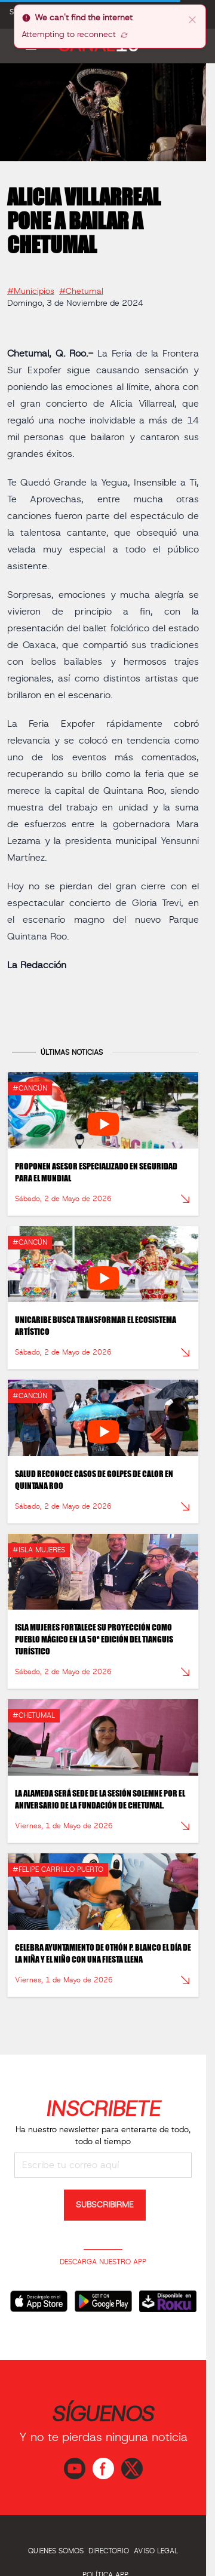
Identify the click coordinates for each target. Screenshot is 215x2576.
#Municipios (30, 287)
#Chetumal (81, 287)
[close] (192, 19)
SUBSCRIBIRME (105, 2205)
